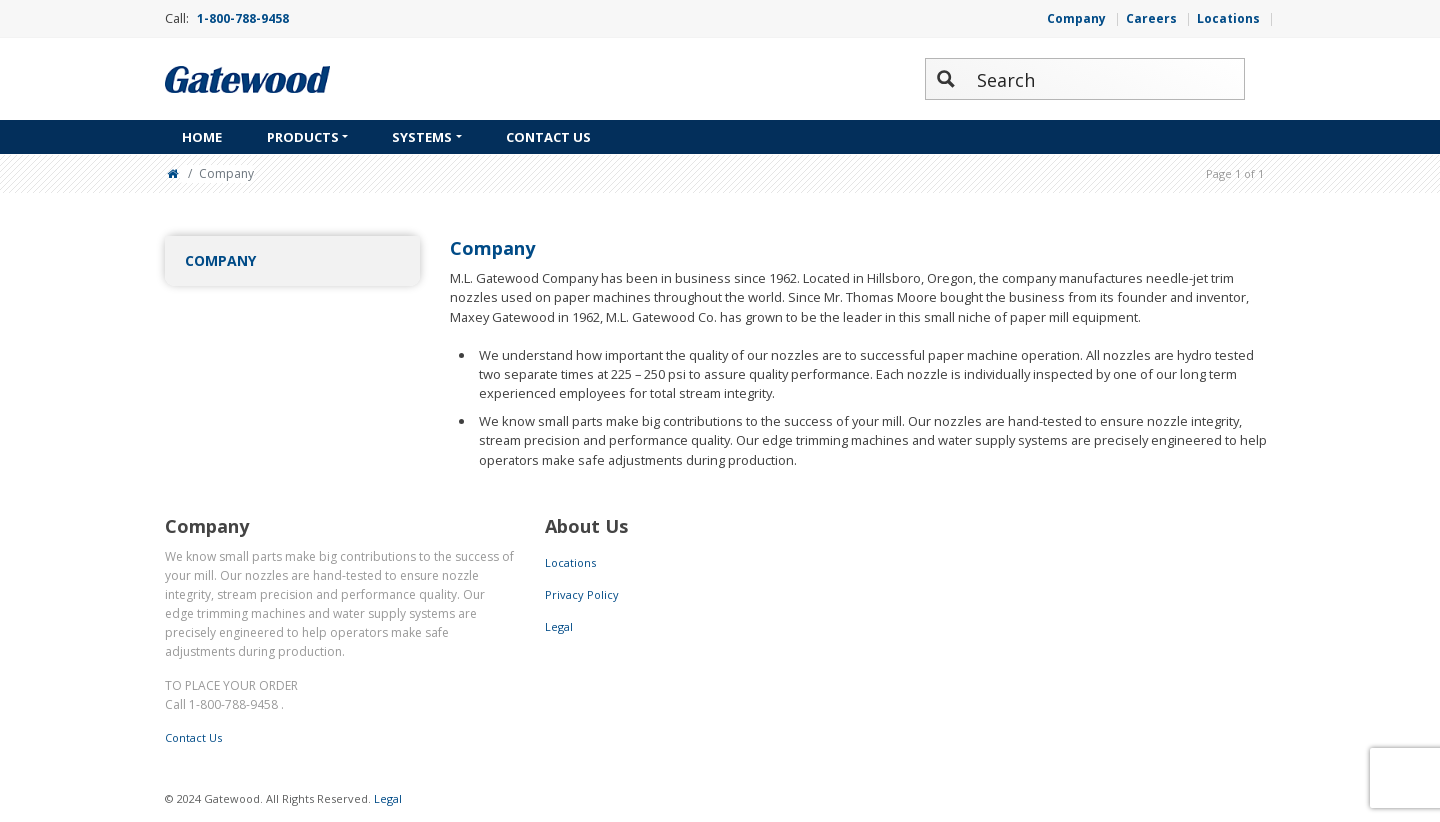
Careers (1151, 18)
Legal (559, 626)
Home (202, 137)
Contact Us (548, 137)
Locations (1228, 18)
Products (303, 137)
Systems (422, 137)
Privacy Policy (582, 594)
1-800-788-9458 (243, 18)
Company (1076, 18)
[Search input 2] (1106, 79)
